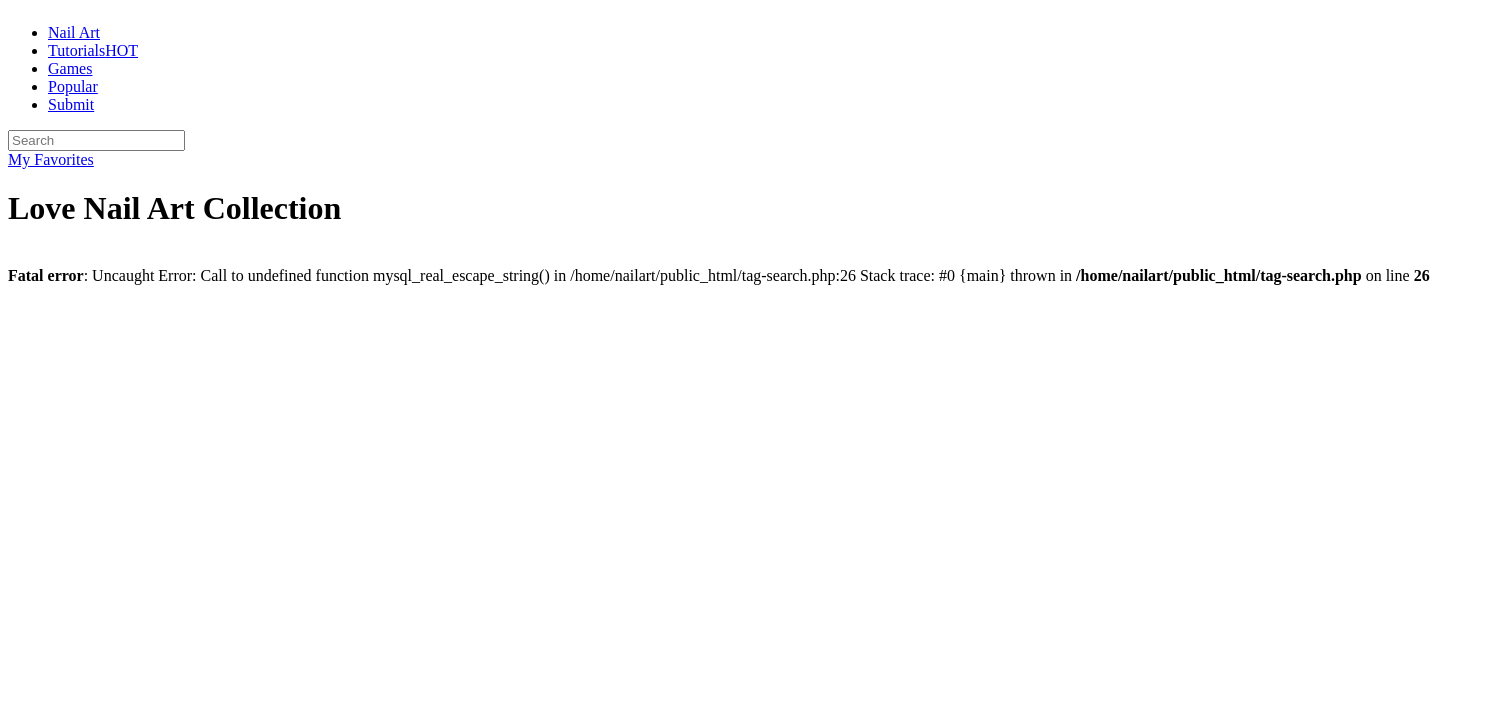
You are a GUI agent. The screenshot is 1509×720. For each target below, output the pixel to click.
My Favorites (51, 159)
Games (70, 68)
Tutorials (93, 50)
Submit (71, 104)
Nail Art (74, 32)
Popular (73, 86)
